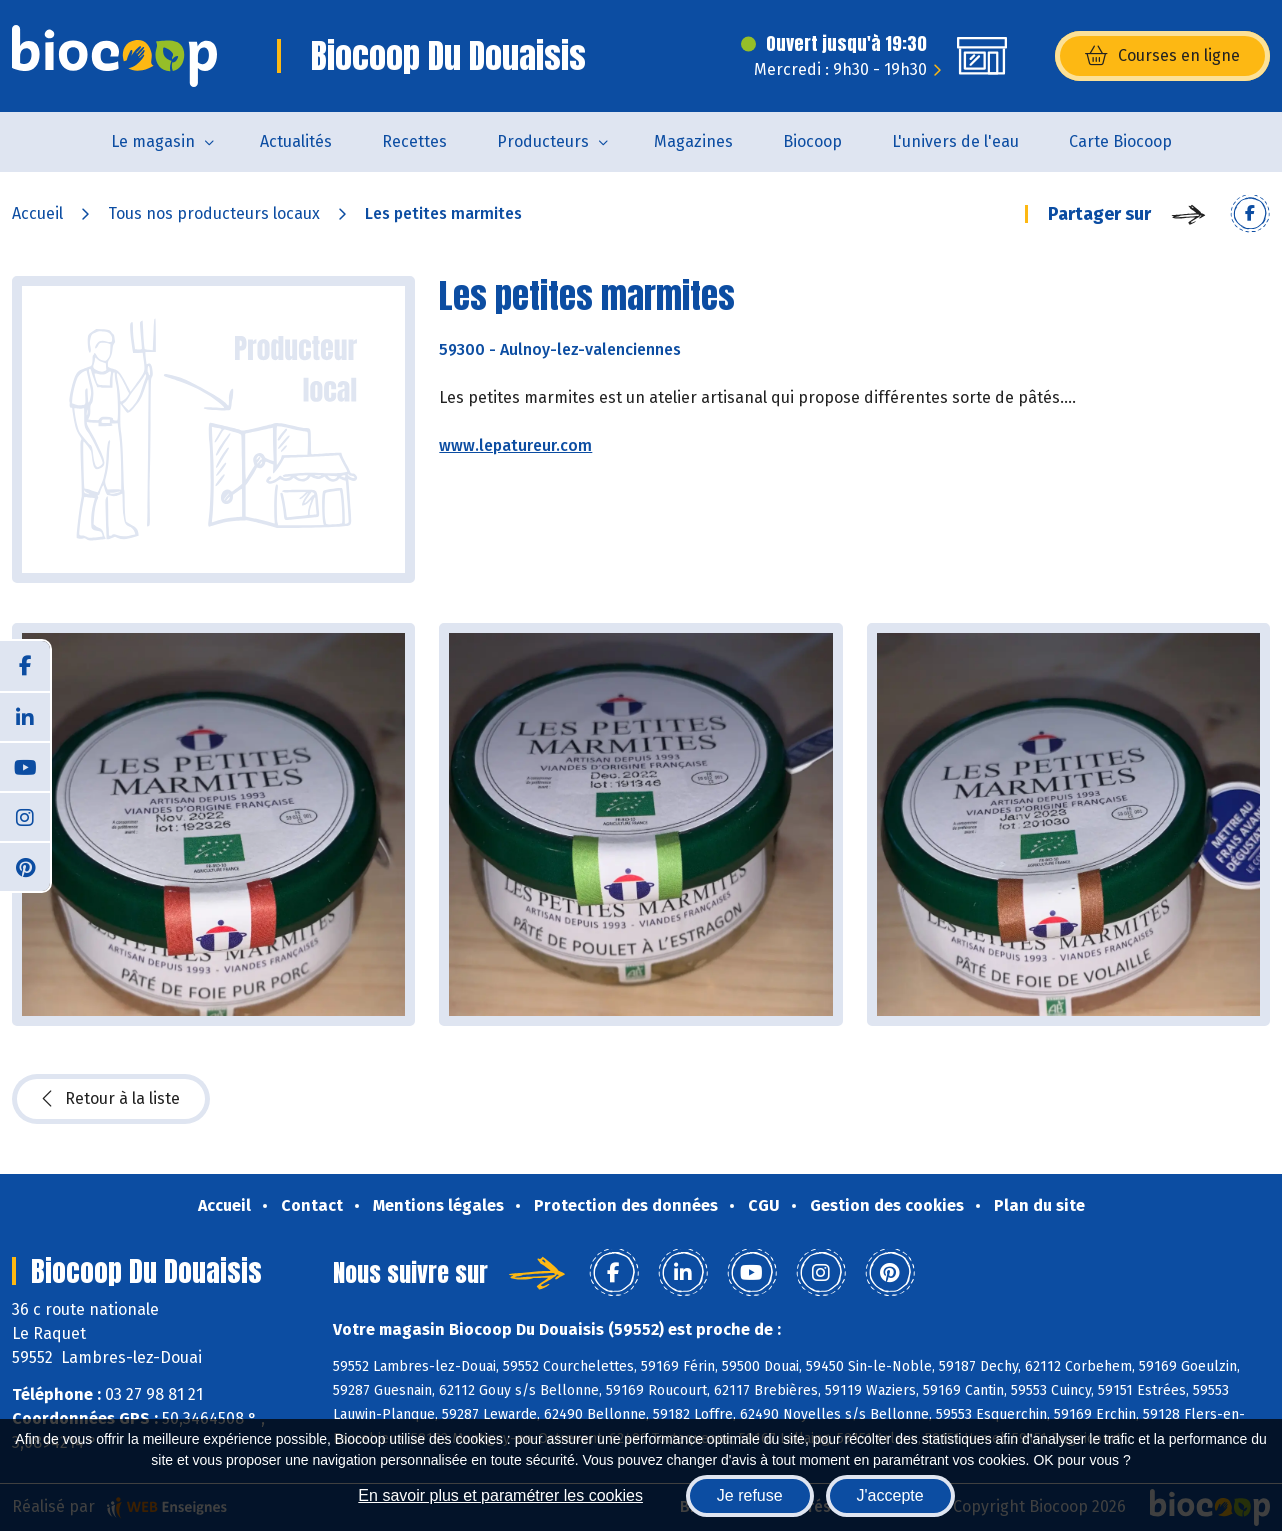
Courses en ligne (1162, 56)
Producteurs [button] (543, 141)
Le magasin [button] (153, 141)
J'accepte (890, 1495)
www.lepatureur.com (515, 445)
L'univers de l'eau (955, 141)
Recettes (414, 141)
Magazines (693, 141)
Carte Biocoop (1120, 141)
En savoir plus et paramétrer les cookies (500, 1495)
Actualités (296, 141)
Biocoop (812, 141)
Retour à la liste (111, 1099)
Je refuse (750, 1495)
